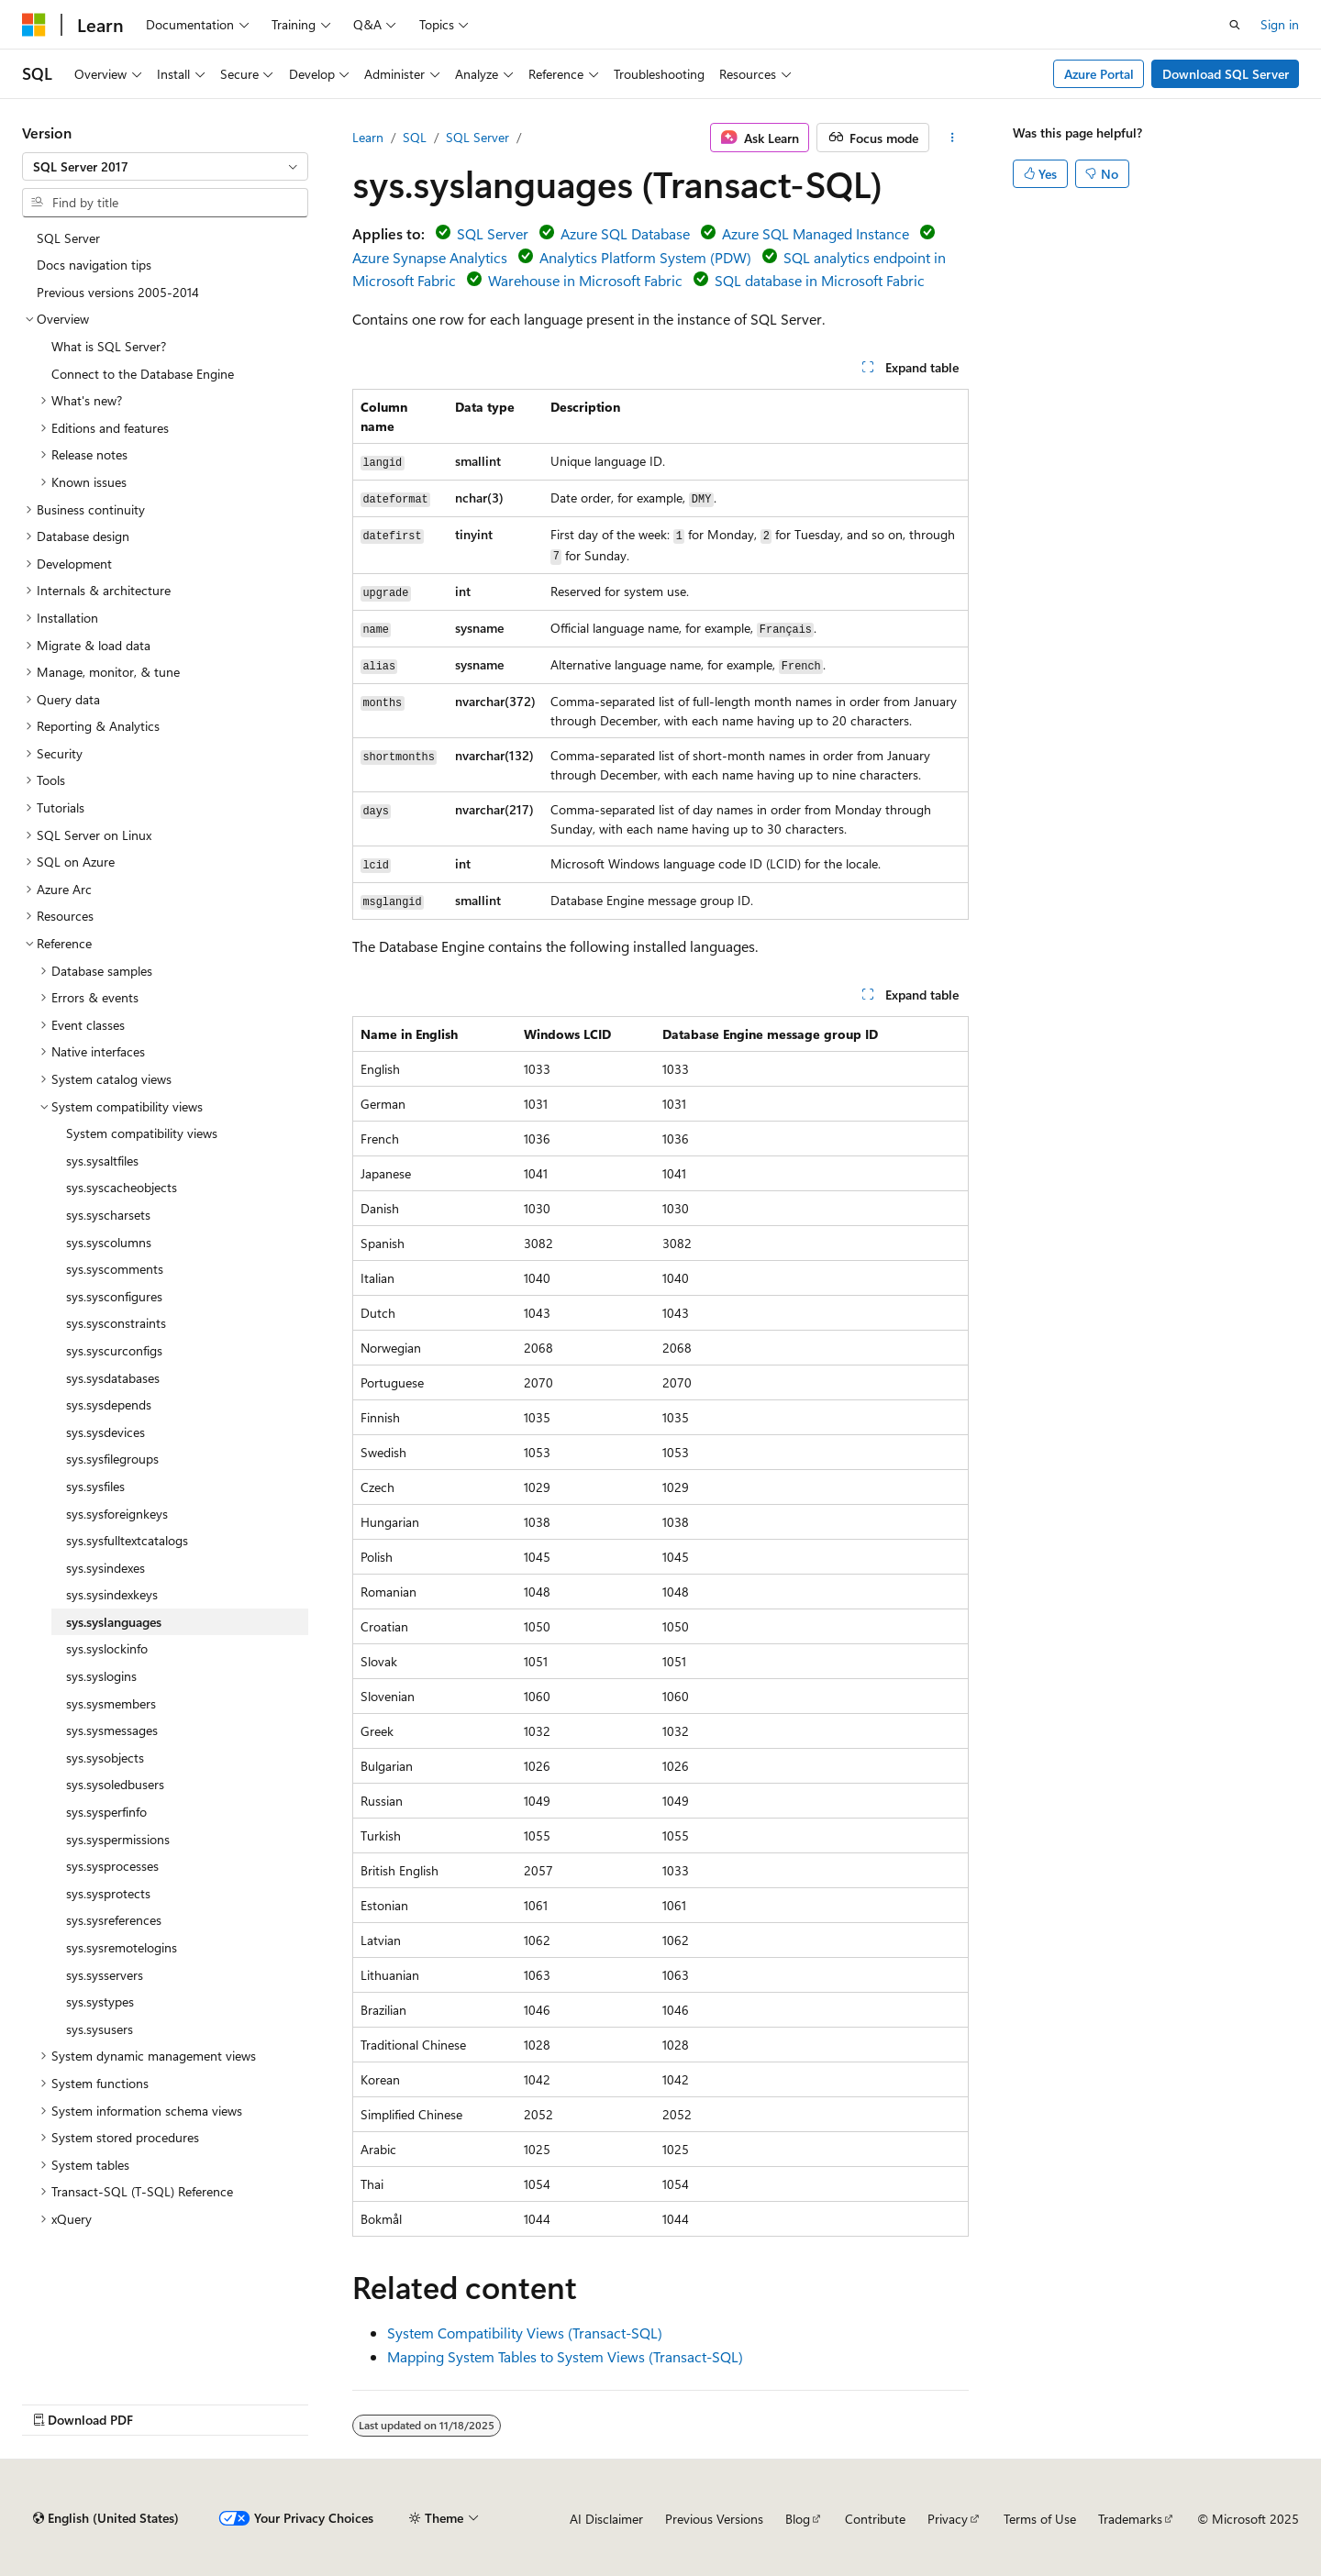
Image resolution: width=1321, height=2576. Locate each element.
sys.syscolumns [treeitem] (108, 1242)
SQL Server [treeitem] (68, 238)
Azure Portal (1099, 74)
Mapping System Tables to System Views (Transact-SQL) (565, 2356)
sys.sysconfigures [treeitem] (114, 1296)
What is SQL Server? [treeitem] (108, 346)
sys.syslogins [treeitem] (101, 1676)
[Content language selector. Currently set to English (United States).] (106, 2518)
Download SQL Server (1225, 74)
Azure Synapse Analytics (429, 257)
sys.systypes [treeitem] (100, 2001)
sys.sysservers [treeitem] (104, 1975)
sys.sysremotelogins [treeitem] (121, 1947)
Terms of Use (1040, 2518)
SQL (415, 137)
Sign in (1279, 24)
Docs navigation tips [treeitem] (94, 264)
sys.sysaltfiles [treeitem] (102, 1160)
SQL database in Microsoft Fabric (820, 280)
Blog (797, 2518)
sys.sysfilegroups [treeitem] (112, 1458)
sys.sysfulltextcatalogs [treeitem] (127, 1540)
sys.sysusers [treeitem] (99, 2029)
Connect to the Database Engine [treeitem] (142, 373)
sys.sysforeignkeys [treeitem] (117, 1513)
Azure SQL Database (625, 233)
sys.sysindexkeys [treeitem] (112, 1594)
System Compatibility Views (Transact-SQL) (524, 2332)
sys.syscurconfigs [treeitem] (114, 1350)
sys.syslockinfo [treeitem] (107, 1648)
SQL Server (477, 137)
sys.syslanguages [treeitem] (113, 1622)
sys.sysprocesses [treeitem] (112, 1865)
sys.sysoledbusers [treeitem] (115, 1784)
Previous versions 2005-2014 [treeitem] (118, 292)
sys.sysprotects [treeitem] (108, 1893)
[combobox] (165, 167)
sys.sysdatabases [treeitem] (113, 1378)
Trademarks (1130, 2518)
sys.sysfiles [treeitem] (95, 1486)
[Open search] (1234, 24)
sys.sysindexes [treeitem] (105, 1567)
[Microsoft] (34, 25)
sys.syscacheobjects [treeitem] (121, 1187)
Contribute (875, 2518)
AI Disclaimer (606, 2518)
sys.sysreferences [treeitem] (113, 1920)
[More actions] (953, 137)
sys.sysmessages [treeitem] (112, 1730)
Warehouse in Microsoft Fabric (585, 280)
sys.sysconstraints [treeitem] (116, 1323)
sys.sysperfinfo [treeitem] (106, 1811)
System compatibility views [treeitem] (141, 1133)
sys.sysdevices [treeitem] (105, 1432)
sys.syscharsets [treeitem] (108, 1214)
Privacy (947, 2518)
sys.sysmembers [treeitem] (111, 1703)
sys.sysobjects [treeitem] (105, 1757)
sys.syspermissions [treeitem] (118, 1839)
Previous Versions (714, 2518)
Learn (367, 137)
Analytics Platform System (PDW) (645, 257)
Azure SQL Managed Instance (815, 233)
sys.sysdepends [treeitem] (108, 1404)
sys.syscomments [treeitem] (114, 1268)
